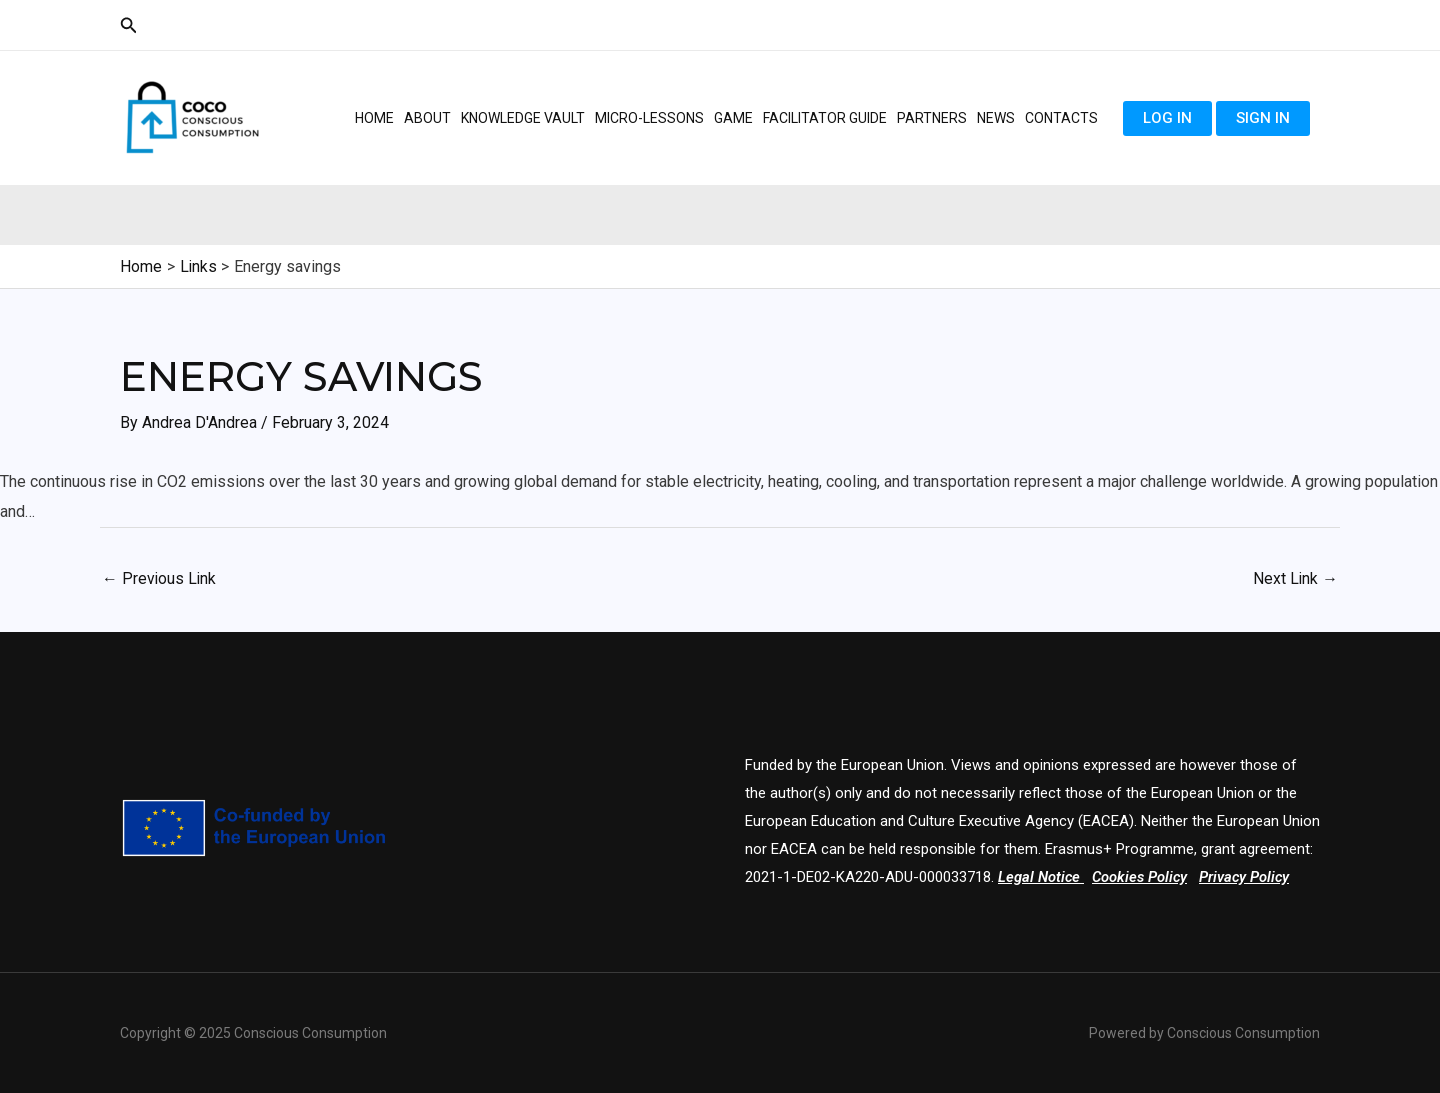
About (427, 118)
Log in (1167, 118)
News (996, 118)
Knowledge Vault (523, 118)
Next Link (1295, 577)
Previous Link (160, 577)
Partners (932, 118)
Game (733, 118)
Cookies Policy (1141, 877)
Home (374, 118)
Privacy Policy (1248, 877)
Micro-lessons (649, 118)
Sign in (1263, 118)
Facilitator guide (825, 118)
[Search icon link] (129, 25)
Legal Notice (1039, 877)
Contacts (1061, 118)
